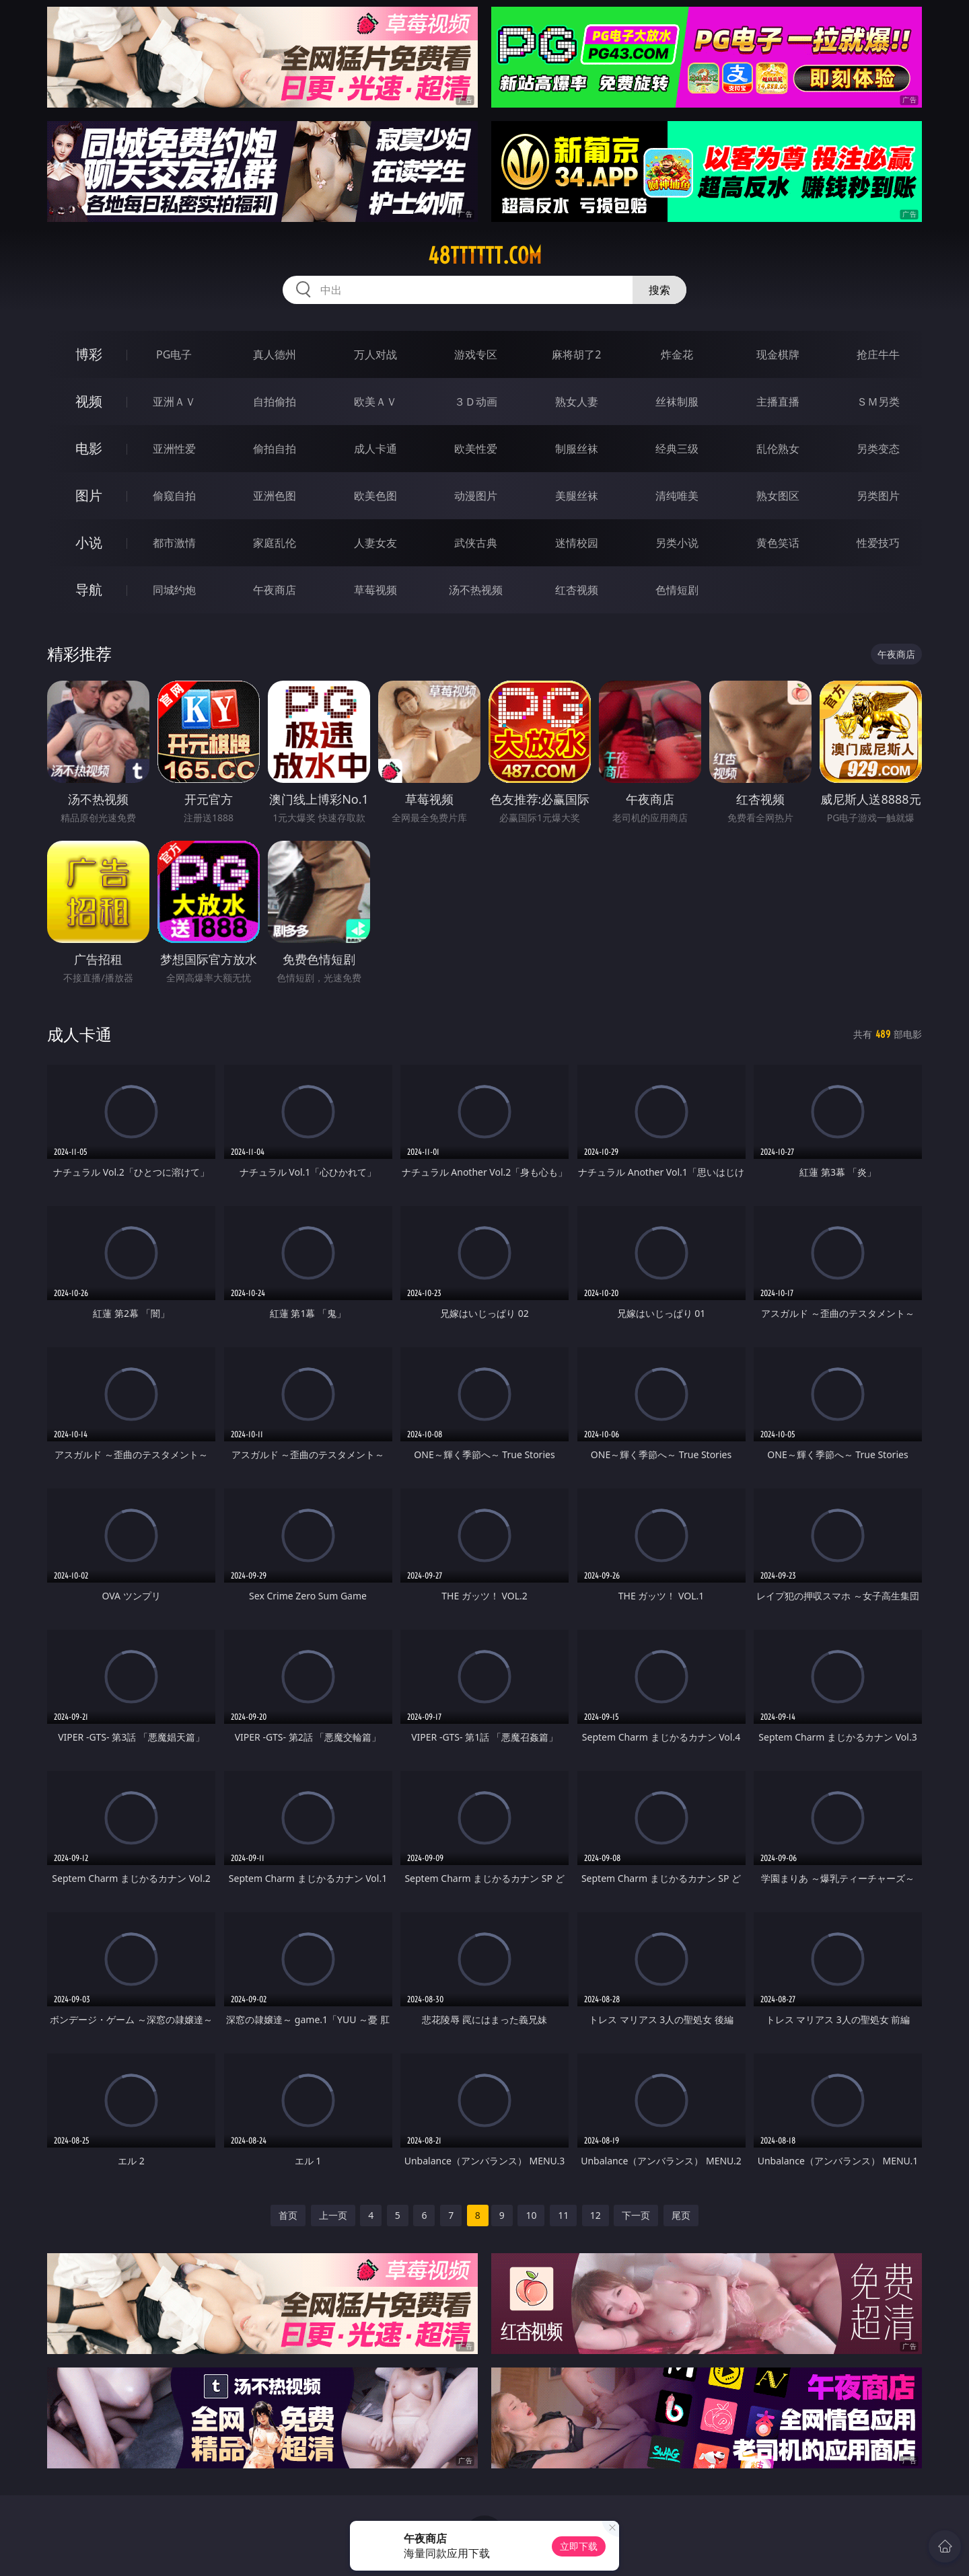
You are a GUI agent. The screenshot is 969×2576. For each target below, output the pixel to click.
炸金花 (677, 354)
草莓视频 (375, 589)
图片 (88, 495)
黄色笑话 (777, 542)
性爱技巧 (878, 542)
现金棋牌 (777, 354)
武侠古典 (475, 542)
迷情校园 (576, 542)
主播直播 (777, 401)
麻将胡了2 (576, 354)
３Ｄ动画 (475, 401)
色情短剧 (676, 589)
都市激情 (174, 542)
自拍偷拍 (274, 401)
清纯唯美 (676, 495)
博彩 (88, 354)
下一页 (636, 2215)
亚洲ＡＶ (174, 401)
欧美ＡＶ (375, 401)
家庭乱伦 (274, 542)
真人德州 (274, 354)
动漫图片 (475, 495)
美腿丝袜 (576, 495)
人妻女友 (375, 542)
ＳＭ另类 (878, 401)
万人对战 (375, 354)
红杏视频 (576, 589)
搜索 (659, 289)
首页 (288, 2215)
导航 (88, 589)
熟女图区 (777, 495)
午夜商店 (274, 589)
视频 (88, 401)
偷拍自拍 (274, 448)
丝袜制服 (676, 401)
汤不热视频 (476, 589)
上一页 (333, 2215)
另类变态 (878, 448)
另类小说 (676, 542)
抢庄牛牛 (878, 354)
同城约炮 (174, 589)
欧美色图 (375, 495)
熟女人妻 (576, 401)
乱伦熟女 (777, 448)
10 (531, 2215)
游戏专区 (475, 354)
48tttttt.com (485, 255)
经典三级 (676, 448)
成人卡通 (375, 448)
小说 (88, 542)
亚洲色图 (274, 495)
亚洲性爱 (174, 448)
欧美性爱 (475, 448)
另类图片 (878, 495)
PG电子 (174, 354)
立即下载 (579, 2546)
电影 (88, 448)
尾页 (681, 2215)
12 (595, 2215)
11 (563, 2215)
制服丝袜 (576, 448)
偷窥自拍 (174, 495)
